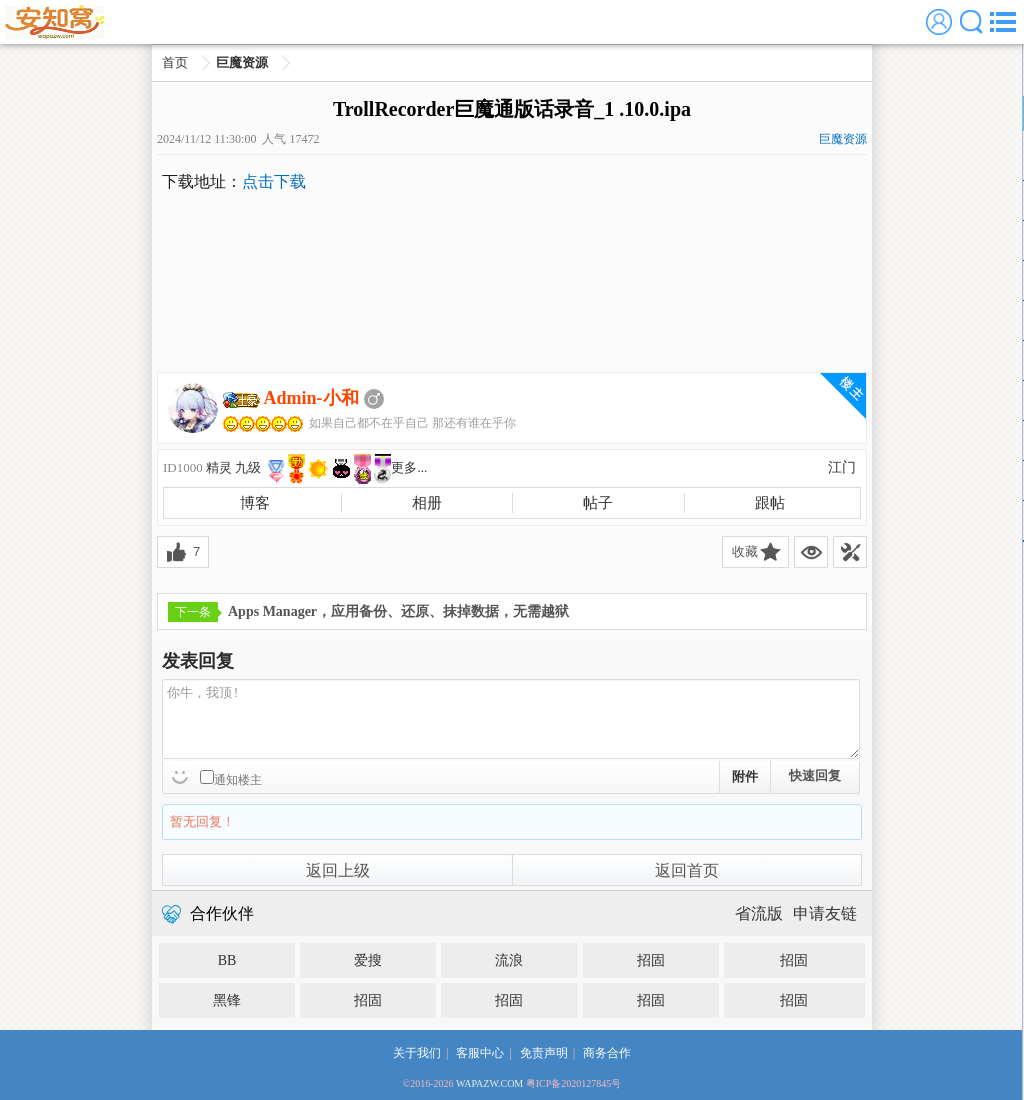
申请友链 (825, 913)
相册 (427, 503)
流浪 (509, 960)
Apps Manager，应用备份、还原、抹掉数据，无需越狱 (368, 612)
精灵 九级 (233, 467)
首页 (175, 62)
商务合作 (607, 1053)
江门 (842, 467)
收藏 (745, 551)
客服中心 (480, 1053)
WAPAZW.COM (489, 1083)
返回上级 (338, 870)
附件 (745, 776)
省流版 (759, 913)
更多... (409, 467)
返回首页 (687, 870)
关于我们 (417, 1053)
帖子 (598, 503)
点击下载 (274, 181)
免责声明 (544, 1053)
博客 (255, 503)
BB (227, 960)
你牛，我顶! (511, 719)
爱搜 (368, 960)
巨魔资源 (242, 62)
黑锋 (227, 1000)
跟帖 (770, 503)
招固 (651, 960)
